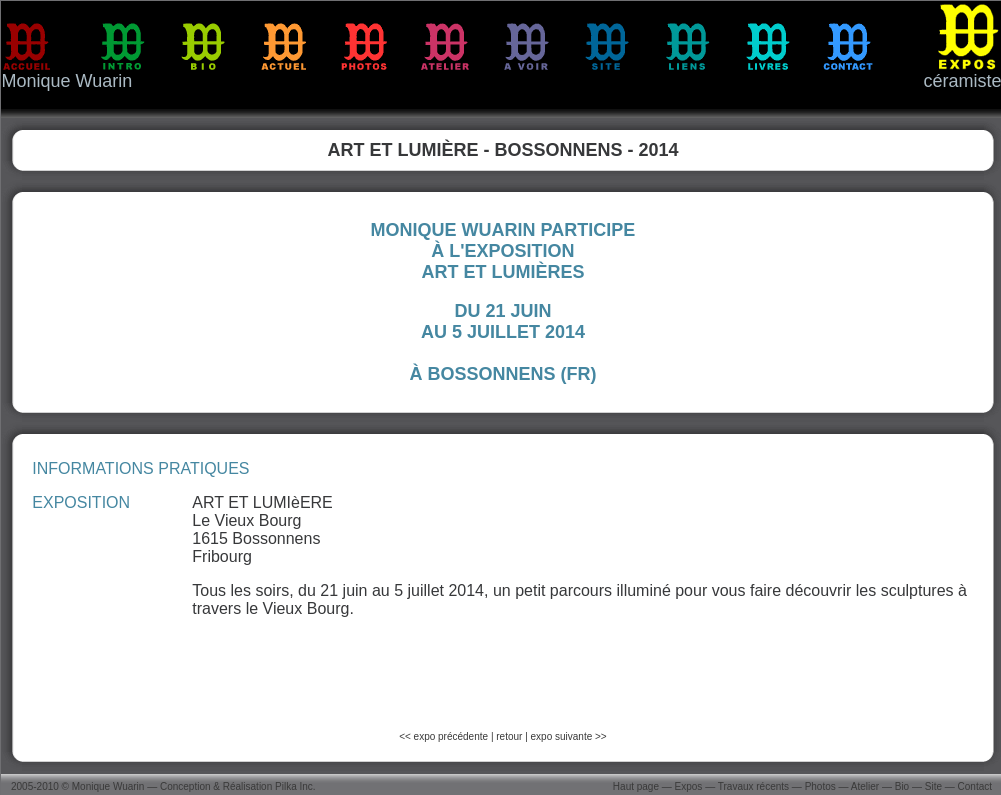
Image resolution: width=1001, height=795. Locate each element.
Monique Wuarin (108, 786)
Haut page (636, 786)
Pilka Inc (294, 786)
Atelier (865, 786)
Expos (689, 786)
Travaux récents (753, 786)
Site (933, 786)
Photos (820, 786)
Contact (975, 786)
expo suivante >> (569, 736)
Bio (902, 786)
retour (509, 736)
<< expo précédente (445, 736)
